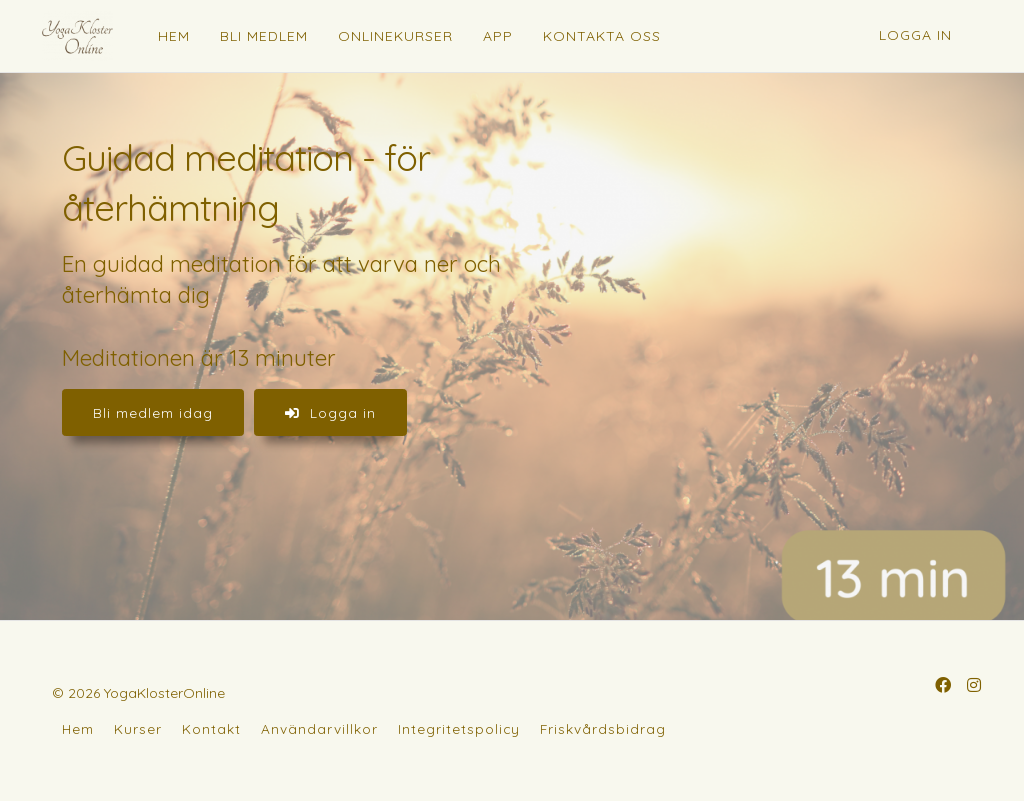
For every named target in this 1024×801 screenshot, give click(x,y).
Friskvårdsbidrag (603, 728)
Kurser (138, 728)
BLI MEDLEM (264, 36)
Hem (78, 728)
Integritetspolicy (459, 728)
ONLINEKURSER (395, 36)
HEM (174, 36)
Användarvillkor (319, 728)
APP (498, 36)
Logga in (915, 35)
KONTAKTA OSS (602, 36)
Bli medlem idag (153, 412)
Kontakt (211, 728)
